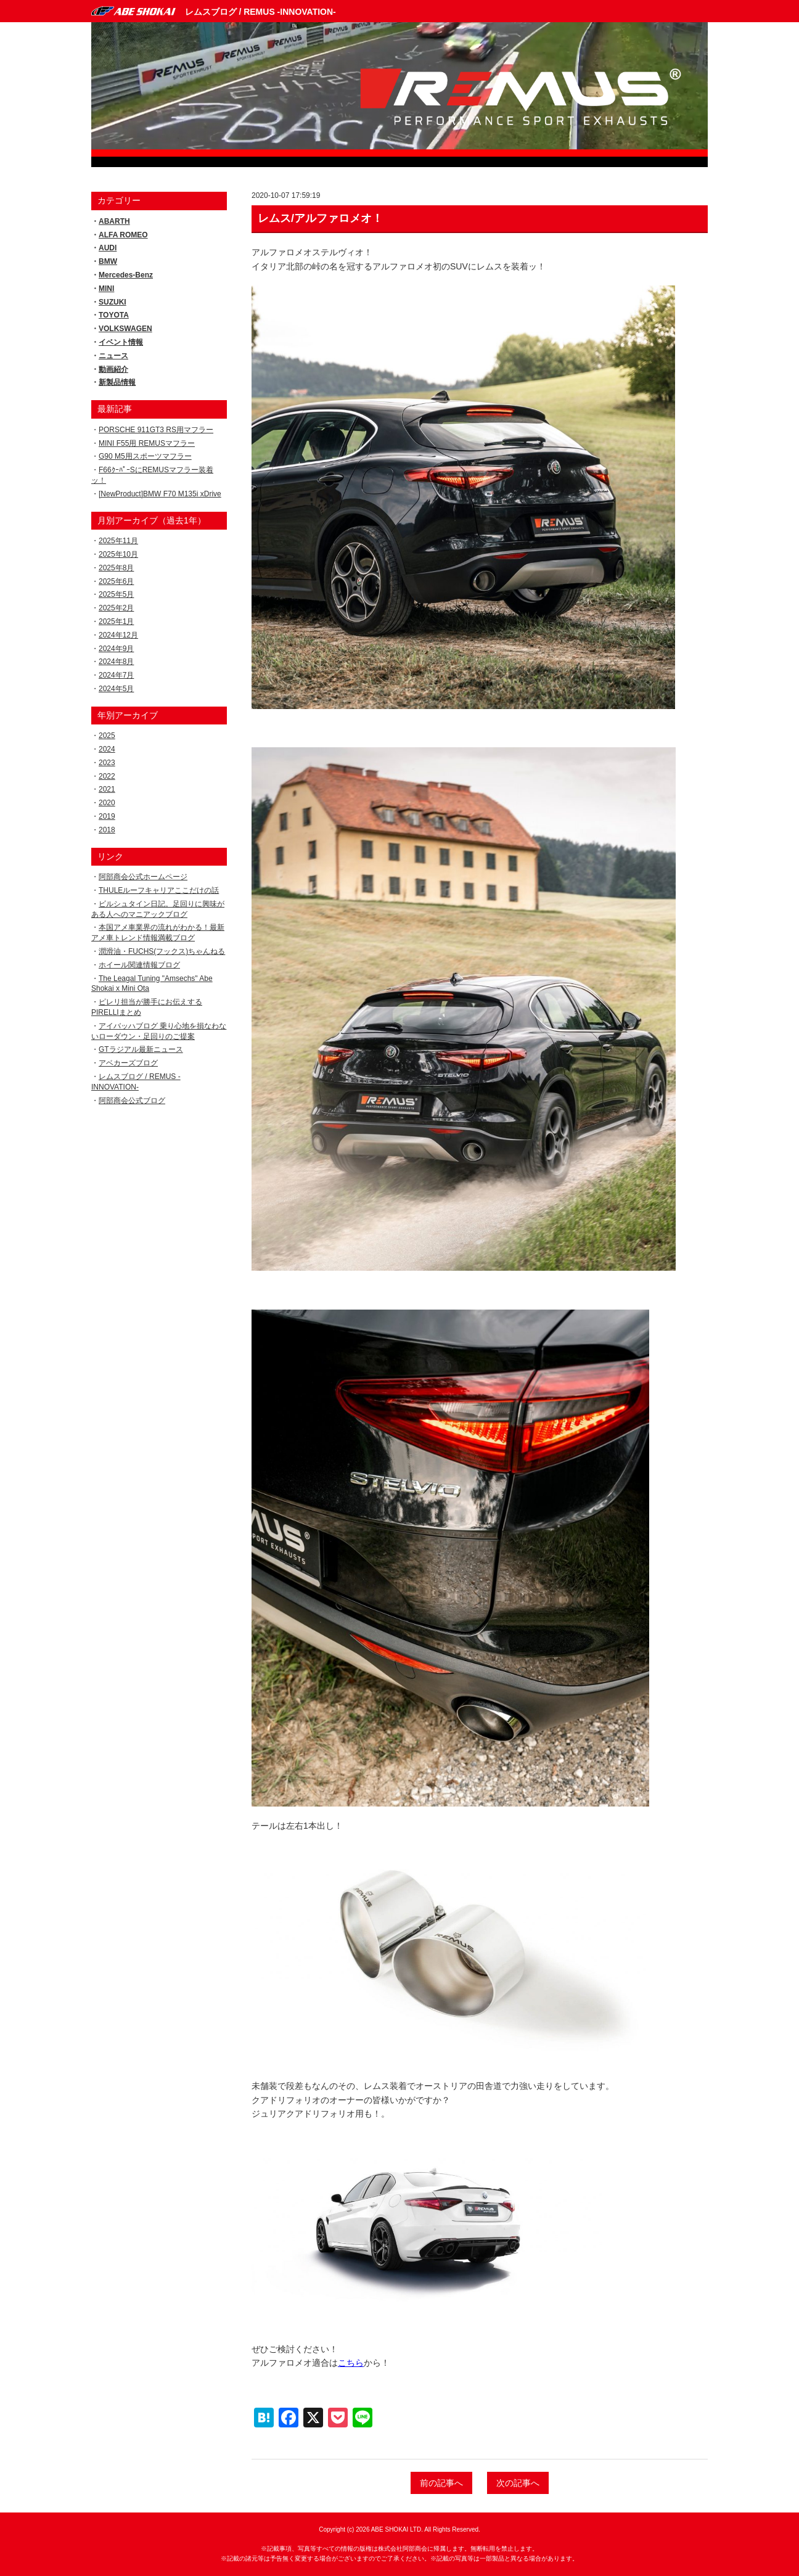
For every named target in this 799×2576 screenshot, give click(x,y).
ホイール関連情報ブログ (139, 965)
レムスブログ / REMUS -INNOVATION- (260, 12)
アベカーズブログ (128, 1063)
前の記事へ (441, 2483)
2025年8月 (116, 568)
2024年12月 (118, 635)
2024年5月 (116, 688)
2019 (107, 816)
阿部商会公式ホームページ (143, 876)
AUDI (108, 248)
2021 (107, 789)
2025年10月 (118, 554)
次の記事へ (517, 2483)
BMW (108, 261)
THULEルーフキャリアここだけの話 (159, 890)
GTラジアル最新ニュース (141, 1049)
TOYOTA (114, 315)
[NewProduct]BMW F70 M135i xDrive (160, 494)
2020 (107, 802)
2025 (107, 735)
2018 (107, 830)
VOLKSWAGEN (125, 328)
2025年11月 (118, 540)
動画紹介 (113, 369)
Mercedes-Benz (126, 275)
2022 (107, 776)
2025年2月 (116, 608)
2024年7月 (116, 675)
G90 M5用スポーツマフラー (145, 456)
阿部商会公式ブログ (132, 1100)
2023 (107, 762)
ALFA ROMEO (123, 235)
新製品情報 (117, 382)
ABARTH (114, 221)
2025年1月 (116, 621)
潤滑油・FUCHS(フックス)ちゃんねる (162, 951)
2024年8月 (116, 661)
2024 (107, 749)
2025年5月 (116, 594)
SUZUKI (112, 302)
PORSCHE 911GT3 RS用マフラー (156, 429)
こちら (351, 2363)
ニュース (113, 355)
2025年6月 (116, 581)
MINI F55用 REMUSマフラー (147, 443)
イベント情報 (121, 342)
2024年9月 (116, 648)
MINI (106, 288)
